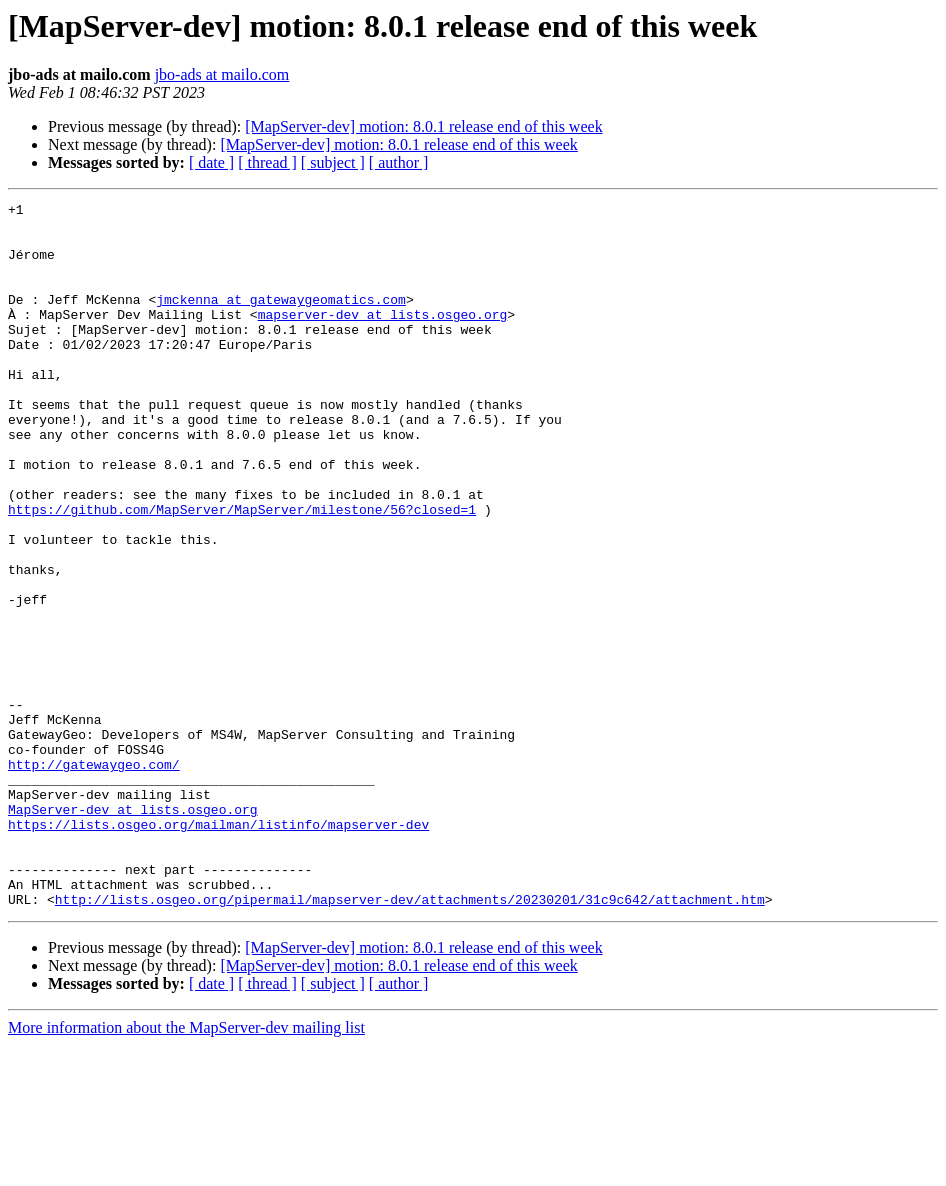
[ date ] (211, 162)
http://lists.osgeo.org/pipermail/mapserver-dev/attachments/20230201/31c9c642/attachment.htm (410, 1040)
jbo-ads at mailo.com (222, 74)
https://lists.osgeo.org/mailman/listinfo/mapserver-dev (218, 950)
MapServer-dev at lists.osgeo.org (133, 932)
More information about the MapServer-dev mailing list (186, 1168)
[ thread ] (267, 162)
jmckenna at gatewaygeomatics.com (281, 320)
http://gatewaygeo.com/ (94, 878)
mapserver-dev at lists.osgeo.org (383, 338)
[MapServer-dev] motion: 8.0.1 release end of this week (423, 126)
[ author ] (399, 162)
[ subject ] (333, 162)
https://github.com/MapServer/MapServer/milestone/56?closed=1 (242, 572)
